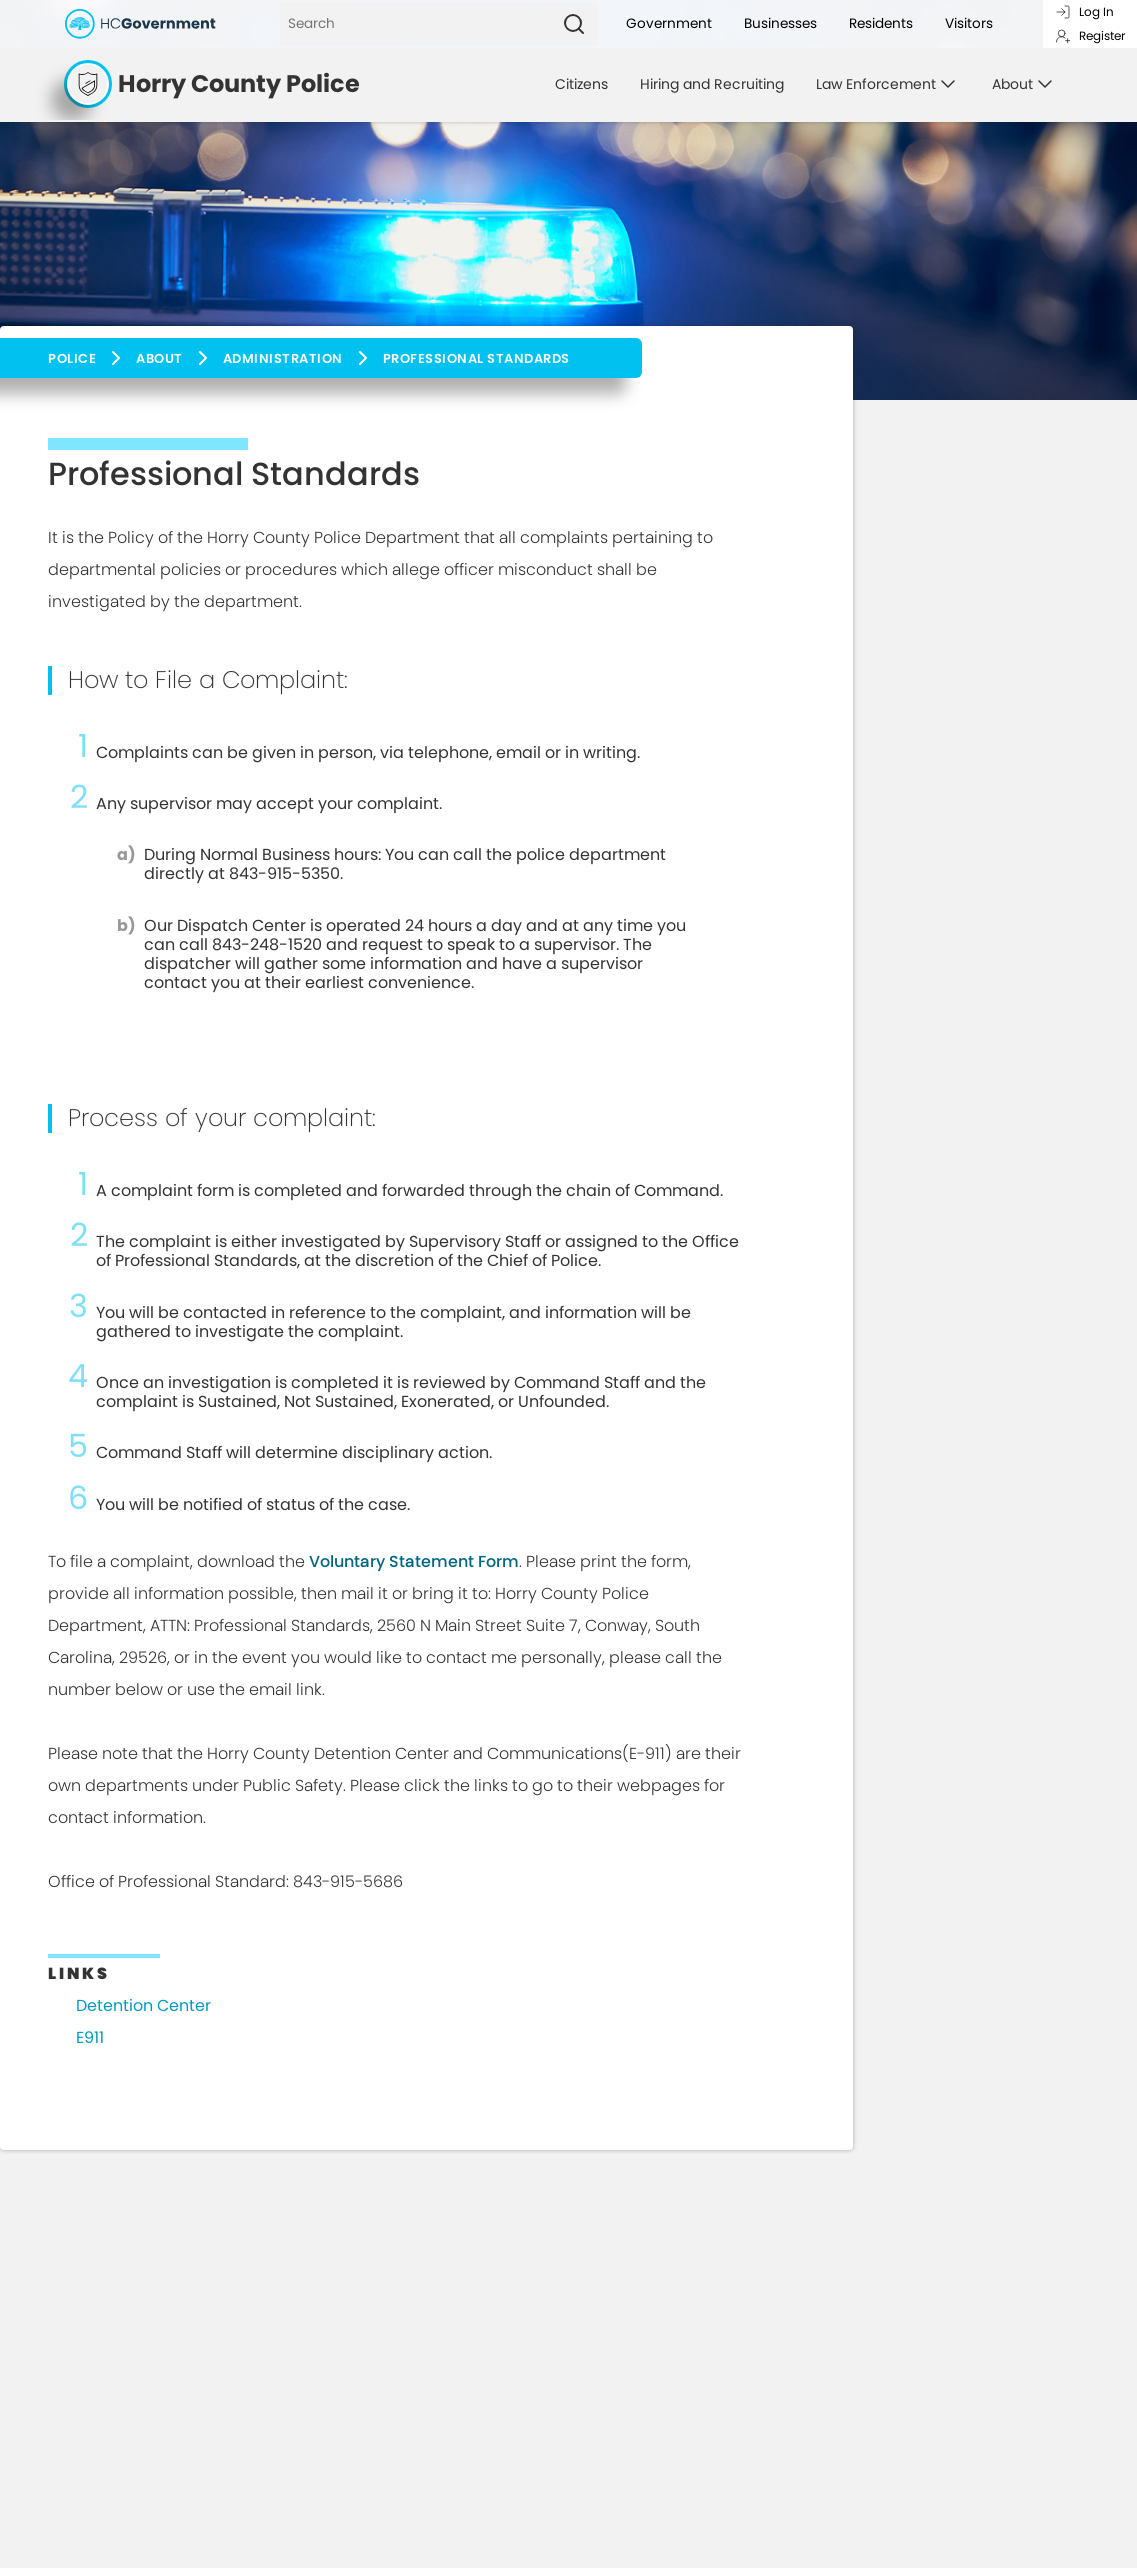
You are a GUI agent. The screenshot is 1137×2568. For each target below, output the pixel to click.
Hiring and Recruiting (712, 84)
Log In (1084, 11)
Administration (283, 358)
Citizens (581, 84)
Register (1090, 35)
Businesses (780, 23)
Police (72, 358)
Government (669, 23)
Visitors (969, 23)
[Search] (415, 24)
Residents (881, 23)
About (159, 358)
